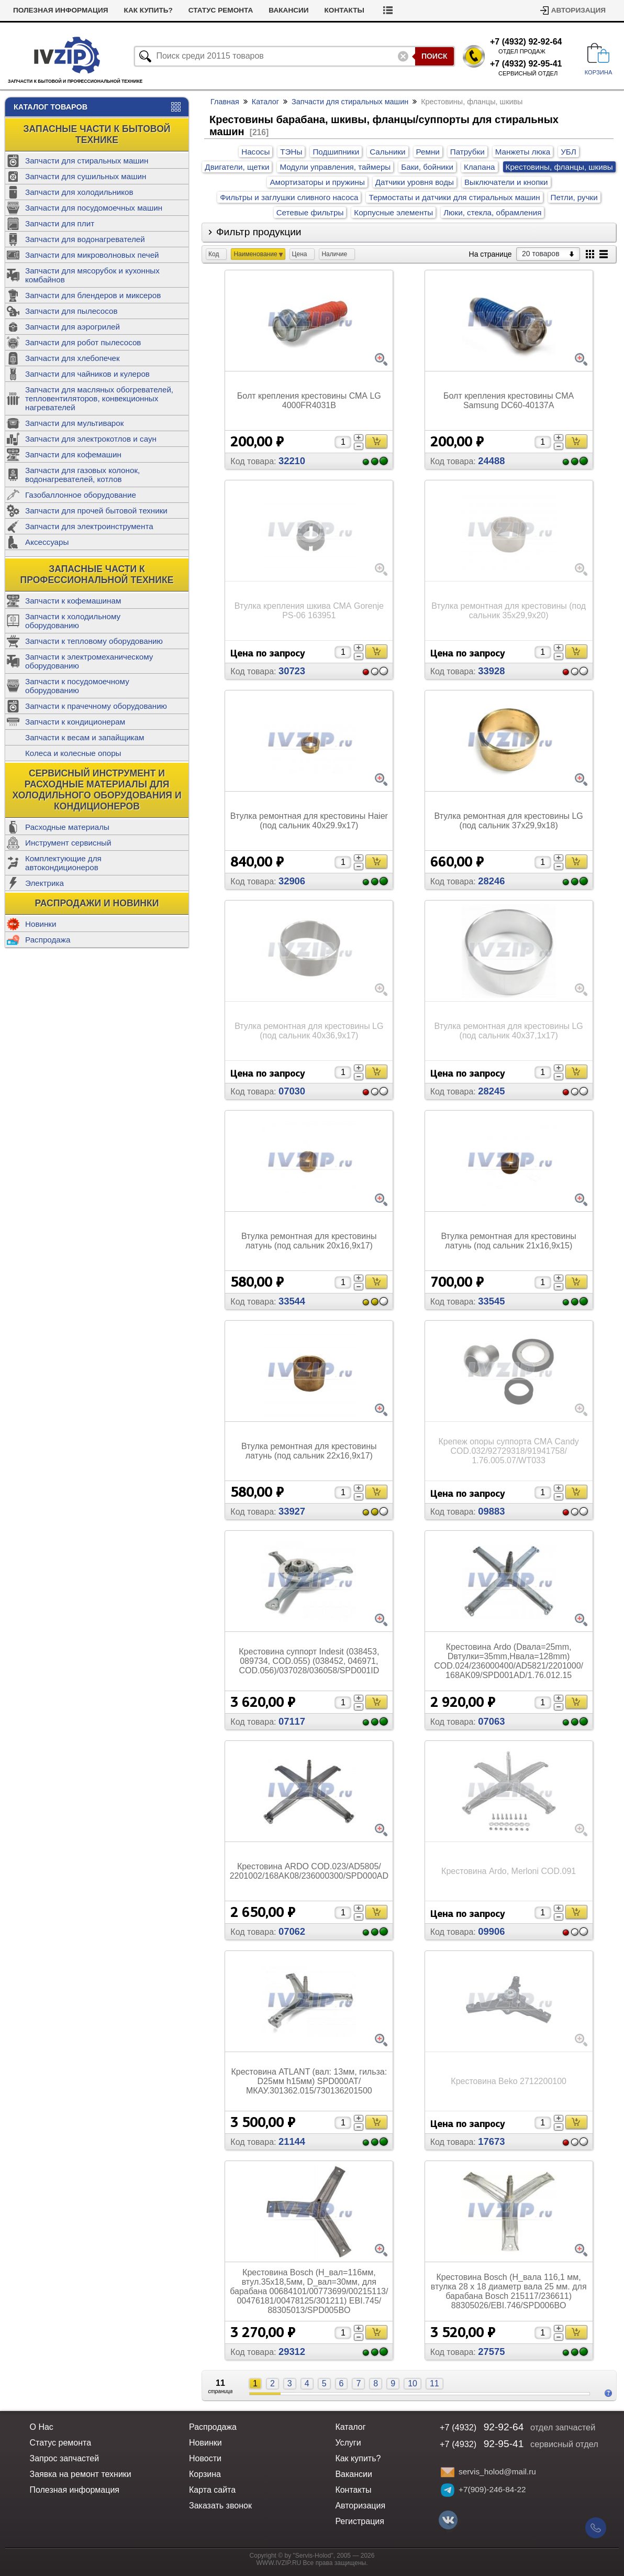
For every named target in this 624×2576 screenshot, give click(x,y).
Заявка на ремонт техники (80, 2474)
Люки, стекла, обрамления (492, 212)
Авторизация (578, 10)
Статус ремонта (272, 10)
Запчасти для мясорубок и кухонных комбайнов (92, 275)
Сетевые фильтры (310, 212)
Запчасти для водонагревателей (85, 239)
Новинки (40, 923)
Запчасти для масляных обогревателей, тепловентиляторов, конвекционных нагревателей (99, 398)
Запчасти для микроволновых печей (92, 254)
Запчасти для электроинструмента (89, 526)
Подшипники (336, 151)
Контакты (396, 10)
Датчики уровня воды (414, 182)
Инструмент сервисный (68, 842)
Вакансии (340, 10)
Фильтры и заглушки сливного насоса (289, 197)
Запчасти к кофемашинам (73, 600)
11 (434, 2383)
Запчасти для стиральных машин (86, 160)
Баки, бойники (427, 166)
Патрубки (467, 151)
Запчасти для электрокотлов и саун (91, 438)
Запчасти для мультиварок (74, 423)
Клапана (479, 166)
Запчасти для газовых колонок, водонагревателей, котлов (82, 475)
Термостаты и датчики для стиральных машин (454, 197)
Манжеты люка (523, 151)
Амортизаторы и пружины (317, 182)
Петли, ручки (574, 197)
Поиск (434, 56)
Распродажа (47, 939)
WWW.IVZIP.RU (279, 2563)
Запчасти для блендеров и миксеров (93, 295)
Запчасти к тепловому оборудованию (94, 641)
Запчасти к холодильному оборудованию (72, 621)
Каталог (265, 101)
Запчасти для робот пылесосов (83, 342)
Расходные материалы (67, 827)
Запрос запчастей (64, 2458)
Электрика (44, 883)
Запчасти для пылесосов (71, 310)
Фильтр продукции (259, 231)
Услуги (348, 2442)
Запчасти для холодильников (79, 192)
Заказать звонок (220, 2505)
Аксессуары (47, 542)
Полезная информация (112, 10)
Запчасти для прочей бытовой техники (96, 510)
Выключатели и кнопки (506, 182)
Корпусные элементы (393, 212)
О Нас (41, 2426)
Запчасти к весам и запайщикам (84, 737)
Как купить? (199, 10)
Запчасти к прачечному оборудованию (96, 705)
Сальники (387, 151)
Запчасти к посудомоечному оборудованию (77, 686)
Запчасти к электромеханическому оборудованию (89, 661)
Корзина (205, 2474)
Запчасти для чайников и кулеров (87, 373)
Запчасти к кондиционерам (75, 721)
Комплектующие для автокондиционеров (63, 863)
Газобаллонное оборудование (80, 494)
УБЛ (568, 151)
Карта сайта (212, 2489)
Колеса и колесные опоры (73, 753)
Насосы (255, 151)
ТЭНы (291, 151)
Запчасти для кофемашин (73, 454)
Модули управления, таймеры (335, 166)
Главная (224, 101)
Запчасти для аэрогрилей (72, 326)
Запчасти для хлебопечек (72, 358)
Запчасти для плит (59, 223)
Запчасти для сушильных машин (85, 176)
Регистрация (359, 2521)
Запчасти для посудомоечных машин (93, 207)
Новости (31, 10)
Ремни (428, 151)
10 (412, 2383)
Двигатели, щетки (237, 166)
